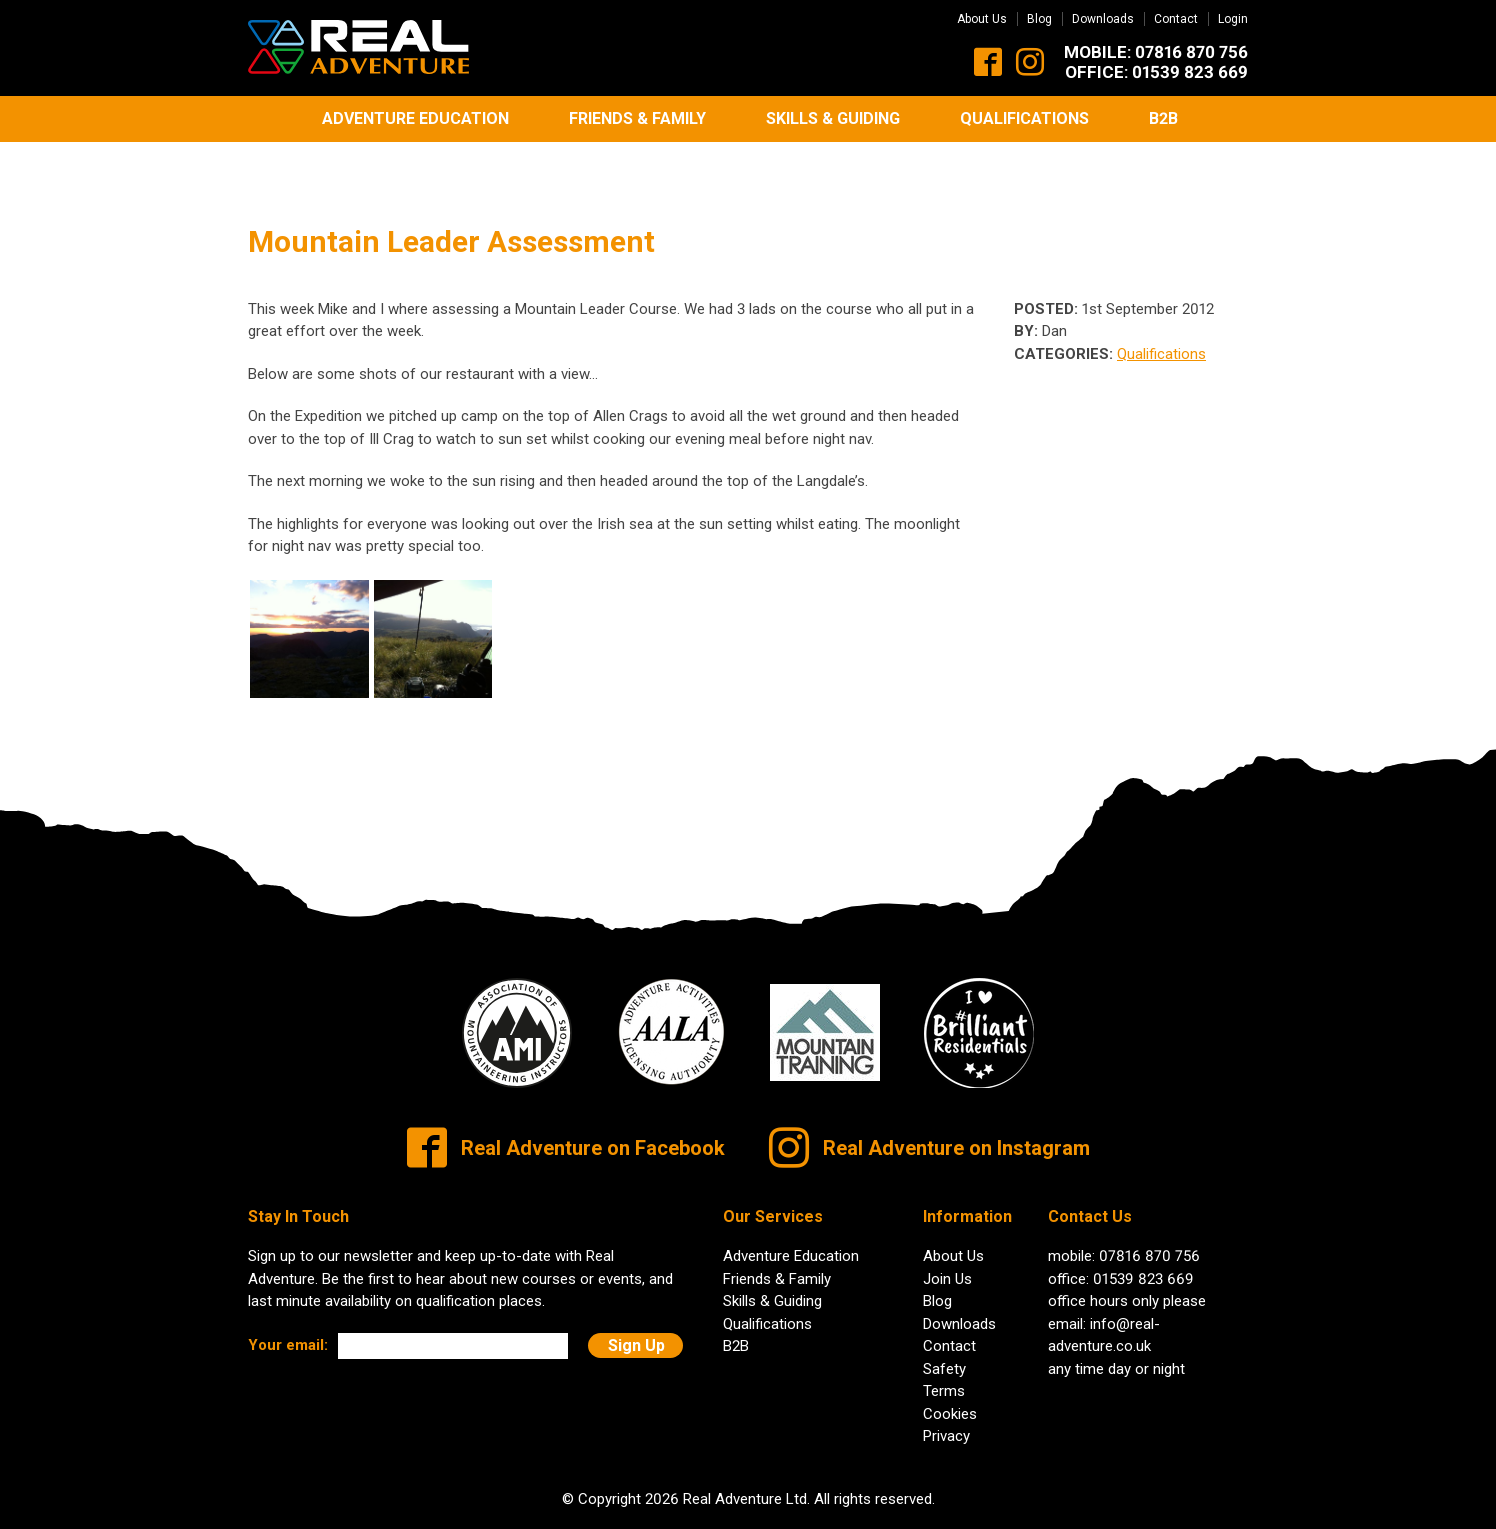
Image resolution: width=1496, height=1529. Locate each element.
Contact (1176, 19)
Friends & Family (637, 118)
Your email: (288, 1305)
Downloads (1103, 19)
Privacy (946, 1395)
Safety (944, 1328)
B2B (1163, 118)
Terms (944, 1350)
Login (1233, 19)
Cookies (950, 1373)
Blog (1039, 19)
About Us (982, 19)
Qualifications (1024, 118)
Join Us (947, 1238)
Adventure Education (415, 118)
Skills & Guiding (833, 118)
